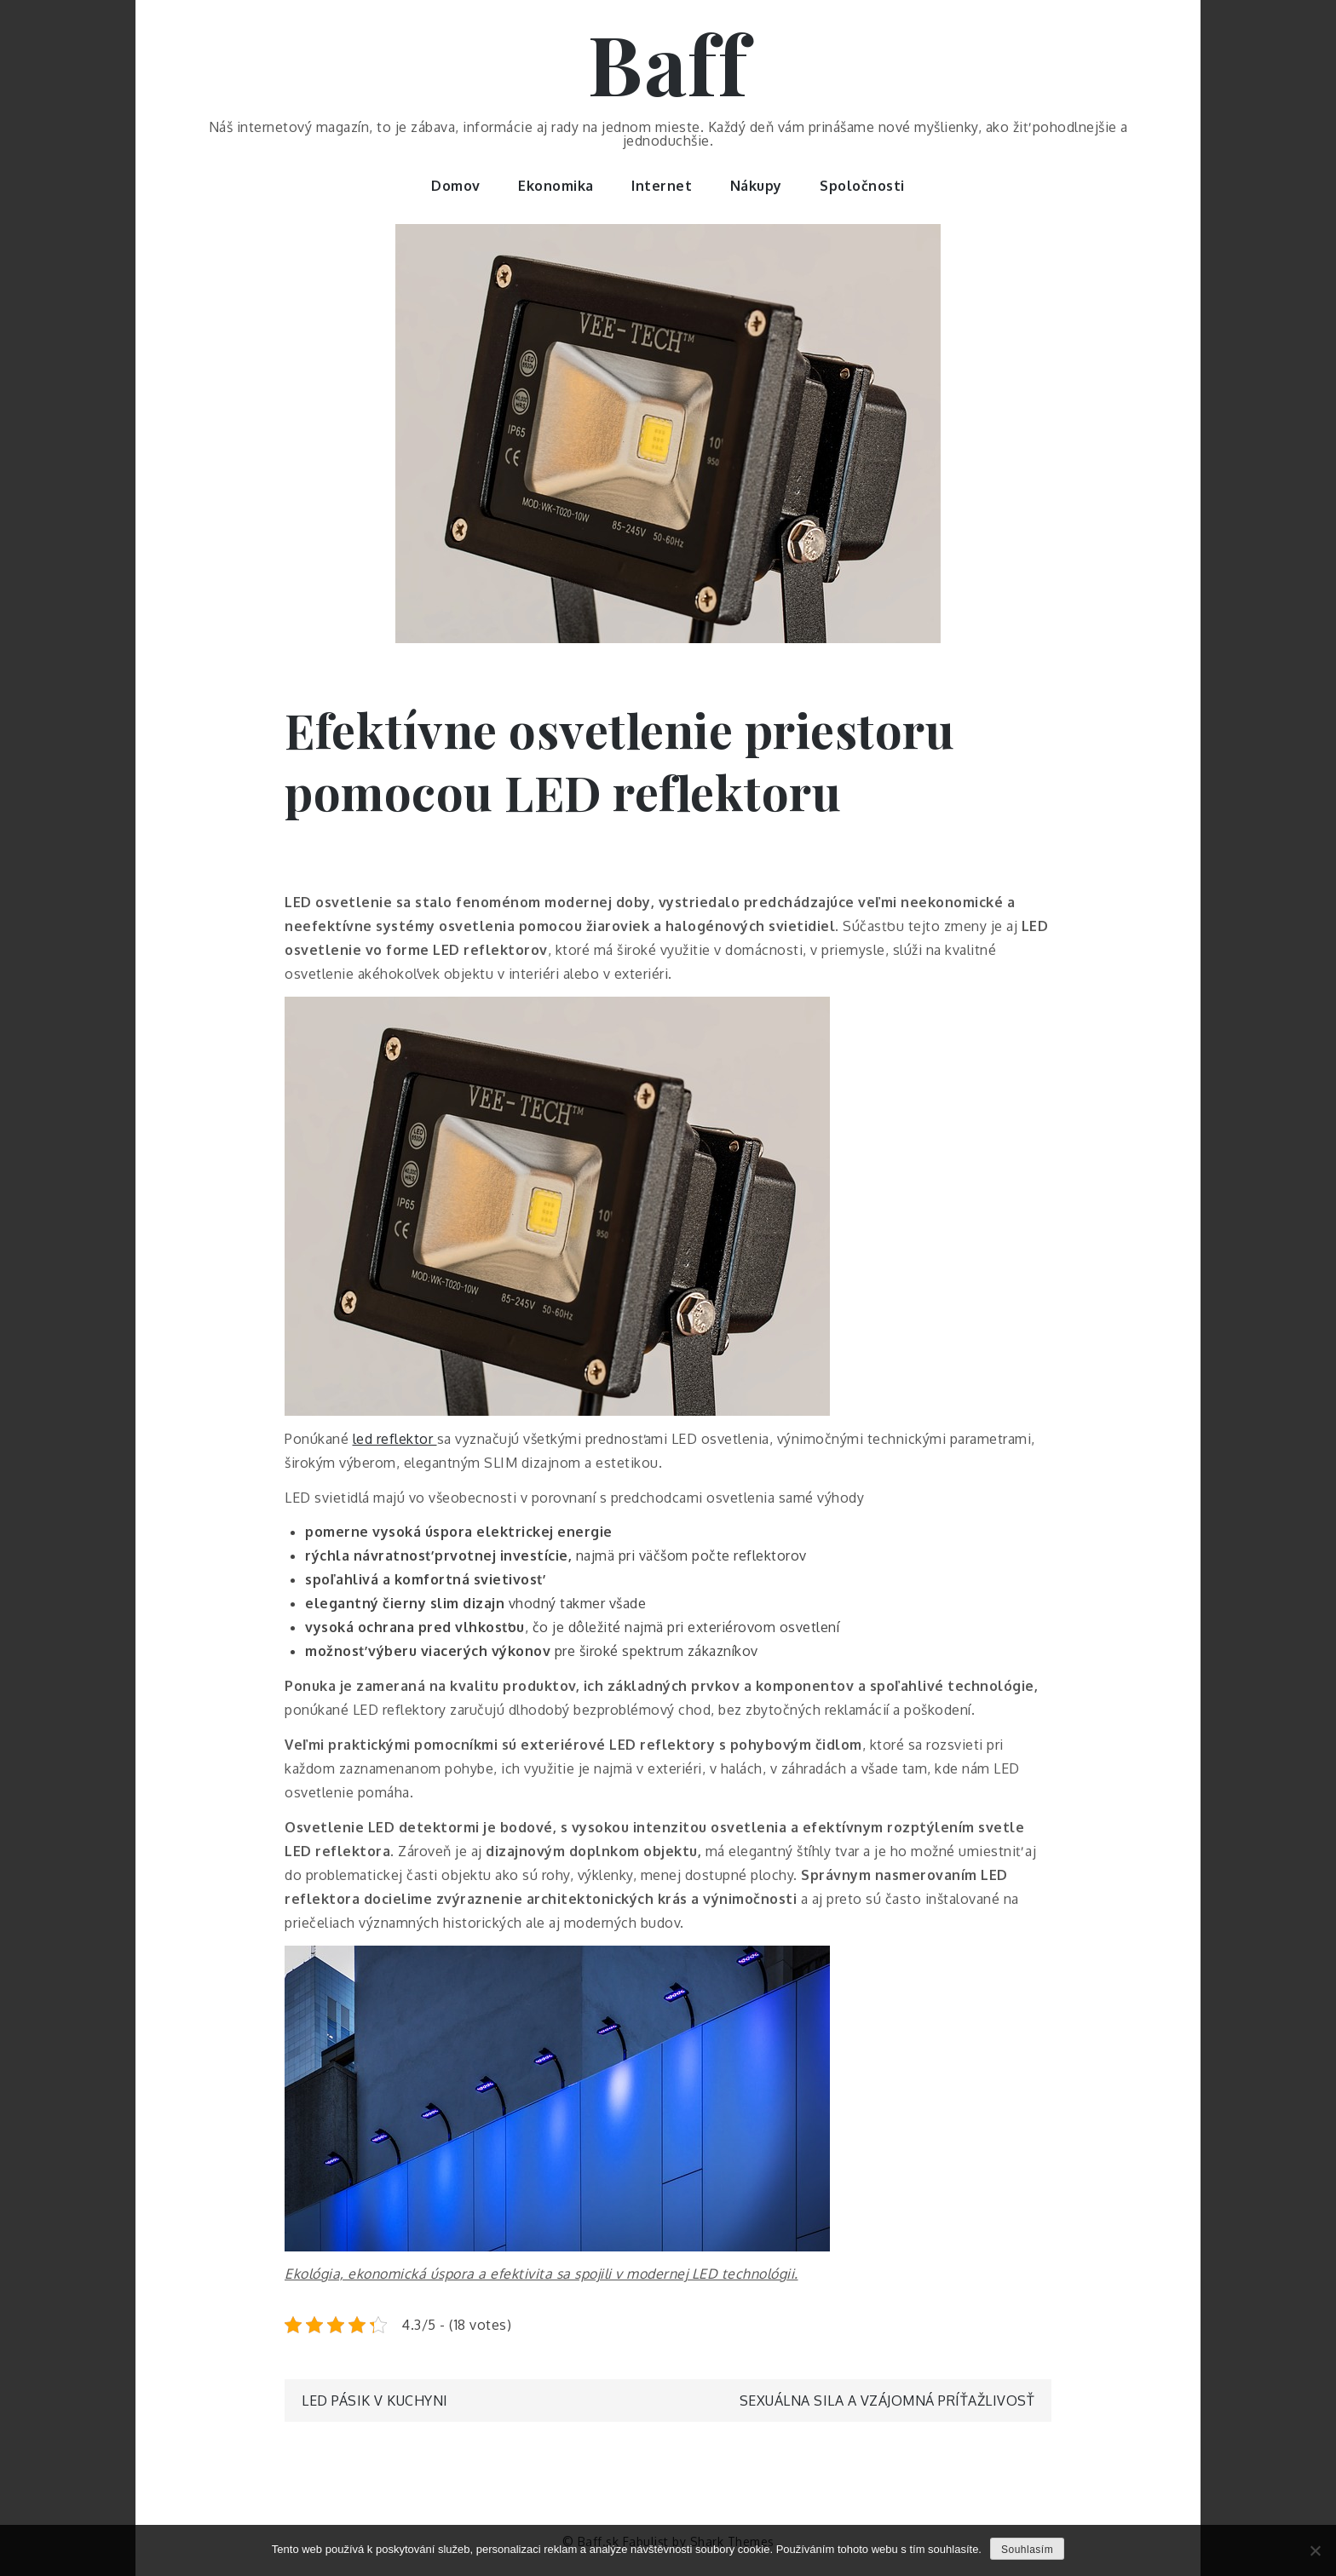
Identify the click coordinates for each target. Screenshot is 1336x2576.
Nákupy (756, 185)
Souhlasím (1027, 2550)
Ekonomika (556, 185)
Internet (661, 185)
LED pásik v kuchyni (375, 2400)
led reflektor (395, 1438)
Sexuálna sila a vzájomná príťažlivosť (887, 2400)
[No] (1314, 2550)
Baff (668, 62)
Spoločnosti (862, 185)
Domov (456, 185)
